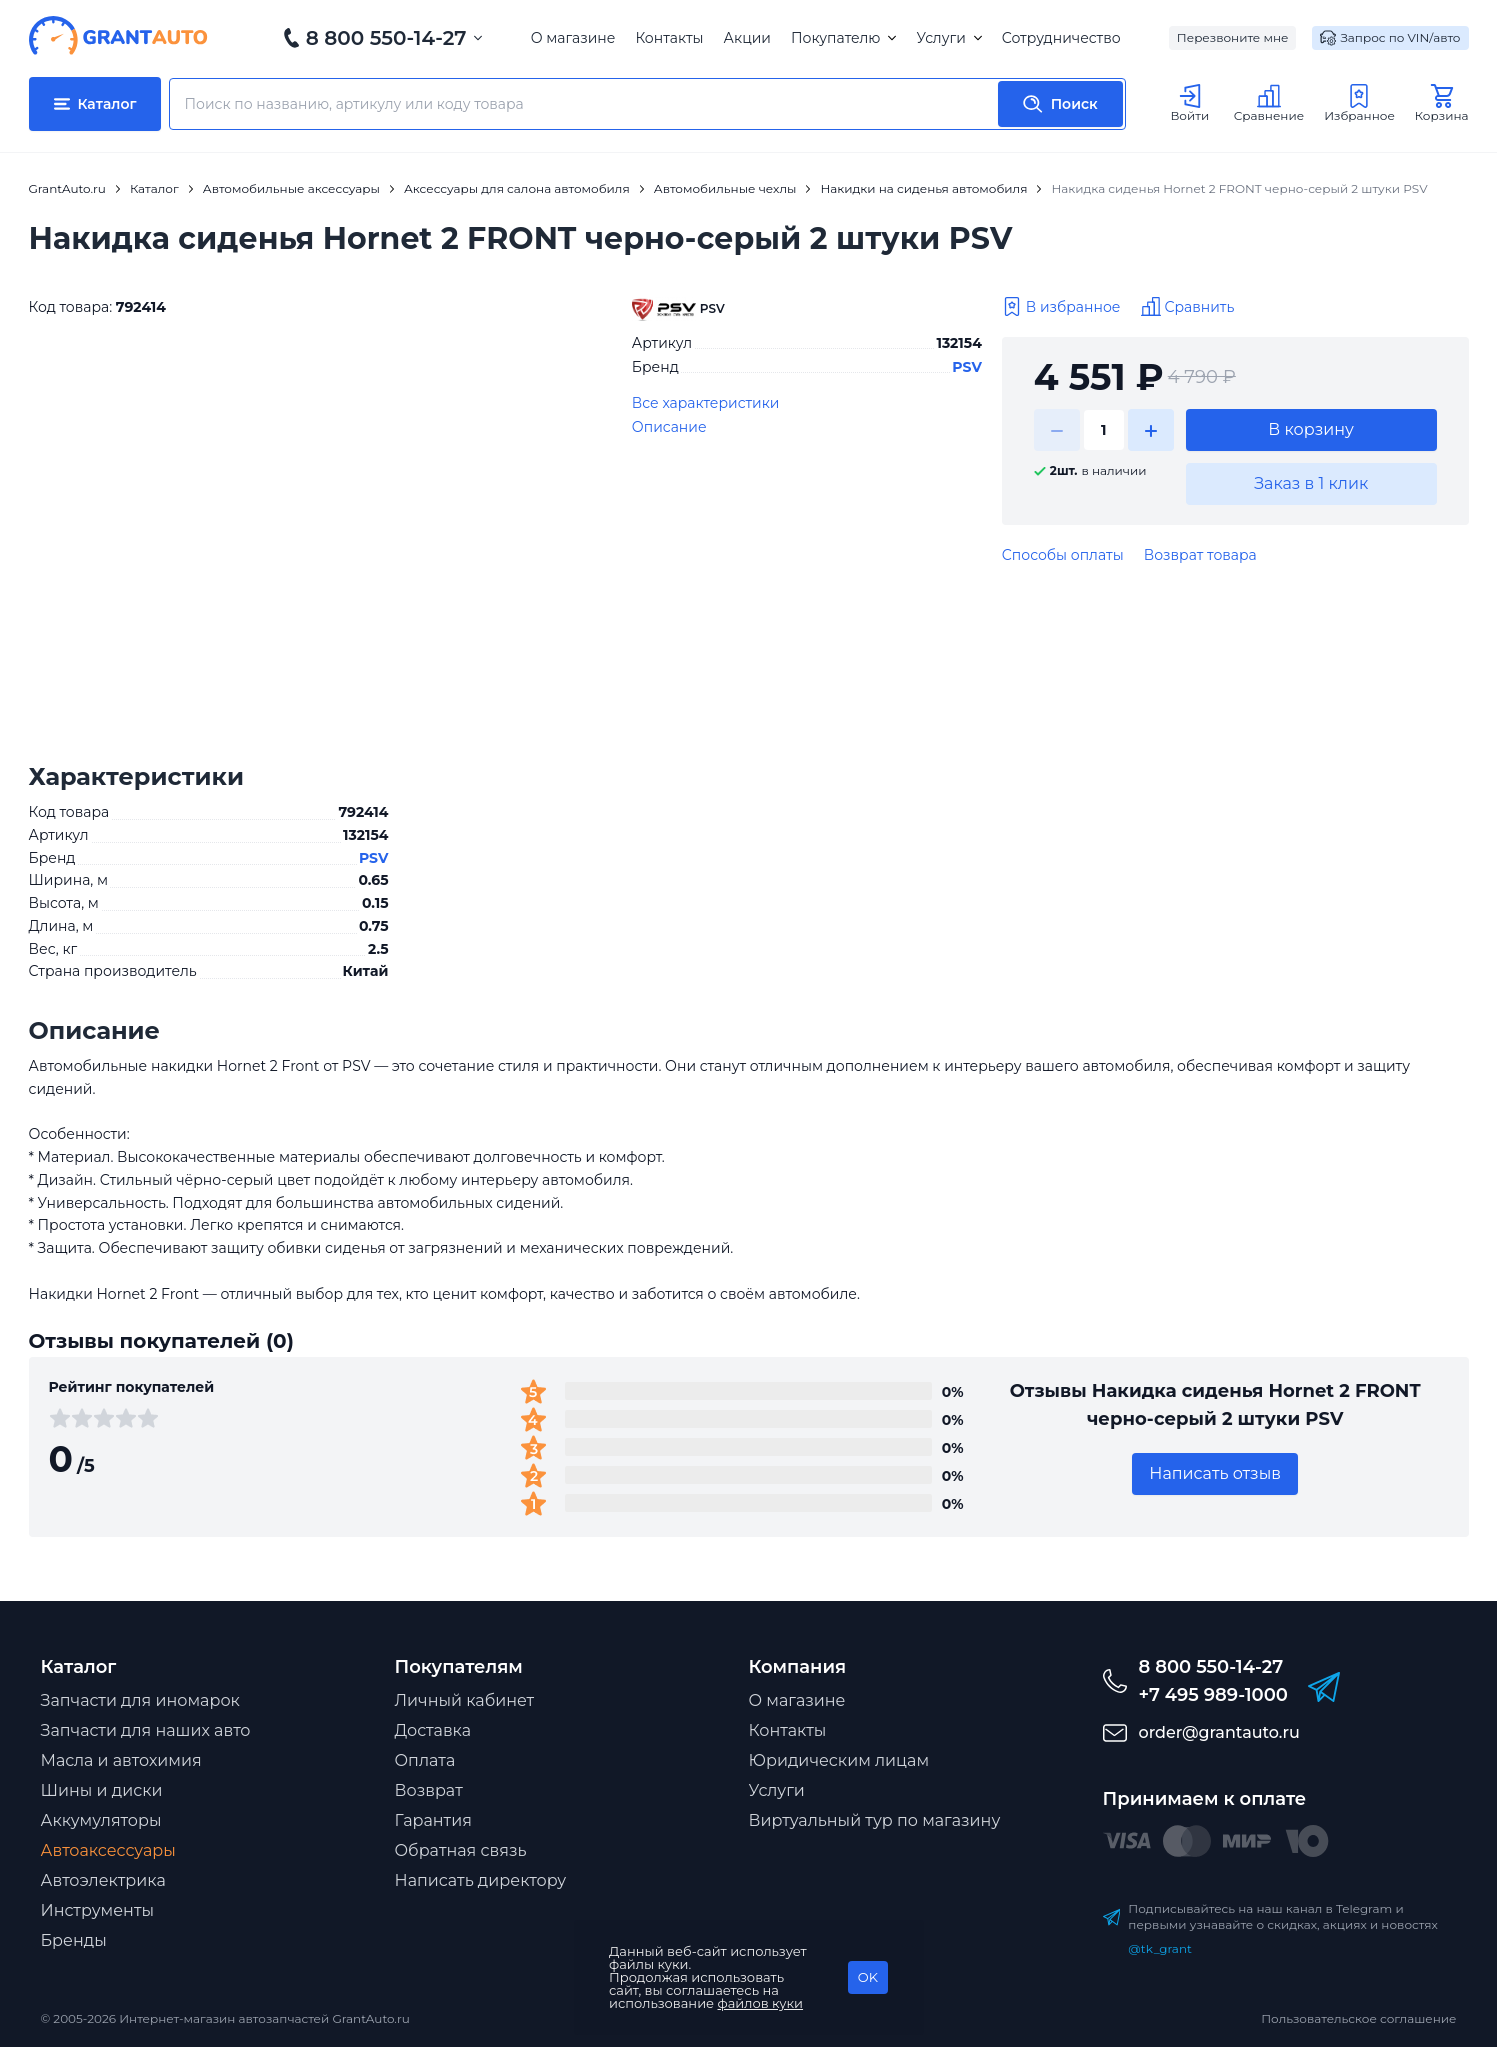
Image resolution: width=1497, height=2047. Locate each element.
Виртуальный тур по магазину (875, 1820)
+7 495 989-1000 (1213, 1695)
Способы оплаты (1063, 555)
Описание (669, 427)
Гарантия (433, 1820)
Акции (747, 38)
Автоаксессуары (108, 1850)
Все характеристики (706, 403)
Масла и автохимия (121, 1760)
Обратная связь (461, 1850)
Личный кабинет (465, 1700)
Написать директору (481, 1880)
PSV (967, 367)
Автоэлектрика (103, 1880)
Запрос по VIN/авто (1390, 38)
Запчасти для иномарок (140, 1700)
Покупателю (843, 38)
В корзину (1311, 429)
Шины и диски (102, 1790)
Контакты (669, 38)
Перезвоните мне (1233, 37)
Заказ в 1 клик (1311, 483)
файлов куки (761, 2003)
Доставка (433, 1730)
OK (868, 1977)
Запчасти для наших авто (146, 1730)
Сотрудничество (1061, 38)
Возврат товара (1200, 555)
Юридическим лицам (839, 1760)
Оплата (425, 1760)
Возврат (429, 1790)
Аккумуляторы (101, 1820)
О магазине (573, 38)
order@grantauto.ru (1219, 1732)
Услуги (948, 38)
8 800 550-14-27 (386, 38)
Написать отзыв (1215, 1473)
